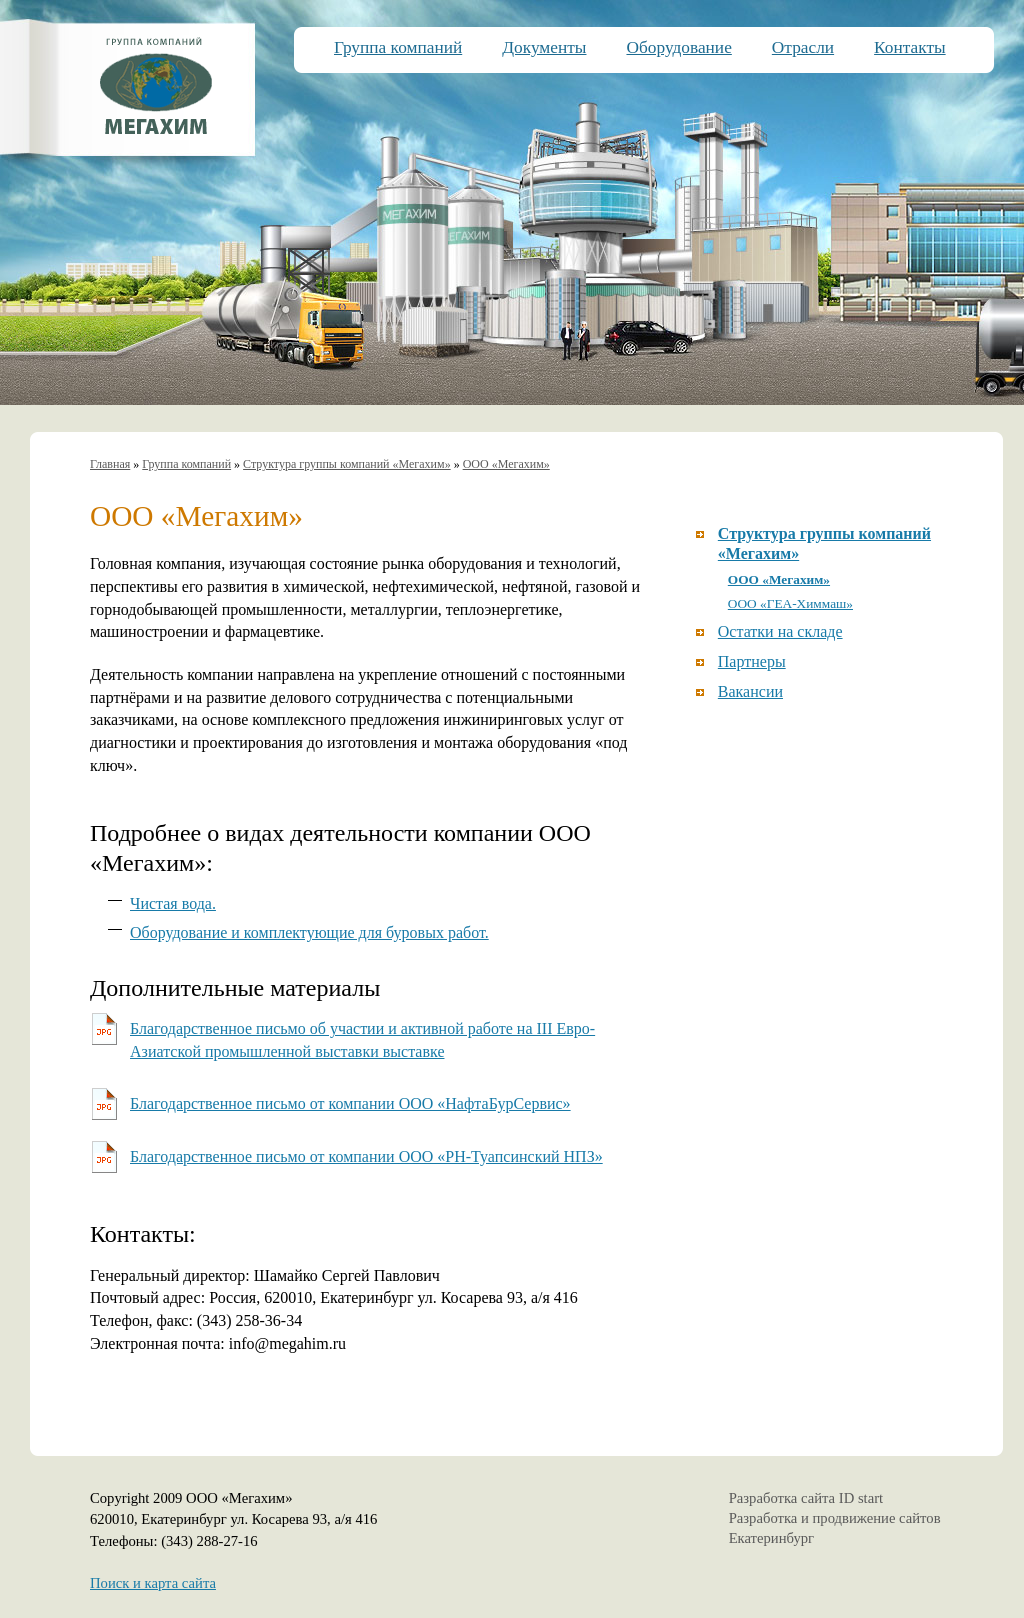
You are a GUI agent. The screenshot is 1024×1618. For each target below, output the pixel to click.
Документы (544, 47)
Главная (110, 464)
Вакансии (750, 691)
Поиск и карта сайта (153, 1583)
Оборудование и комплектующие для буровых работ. (309, 932)
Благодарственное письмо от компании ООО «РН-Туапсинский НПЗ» (366, 1156)
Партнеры (752, 661)
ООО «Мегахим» (506, 464)
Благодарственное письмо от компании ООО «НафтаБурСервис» (350, 1103)
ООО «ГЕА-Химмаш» (790, 603)
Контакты (910, 47)
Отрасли (803, 47)
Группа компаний (398, 47)
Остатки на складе (780, 631)
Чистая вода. (173, 903)
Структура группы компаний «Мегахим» (347, 464)
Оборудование (678, 47)
